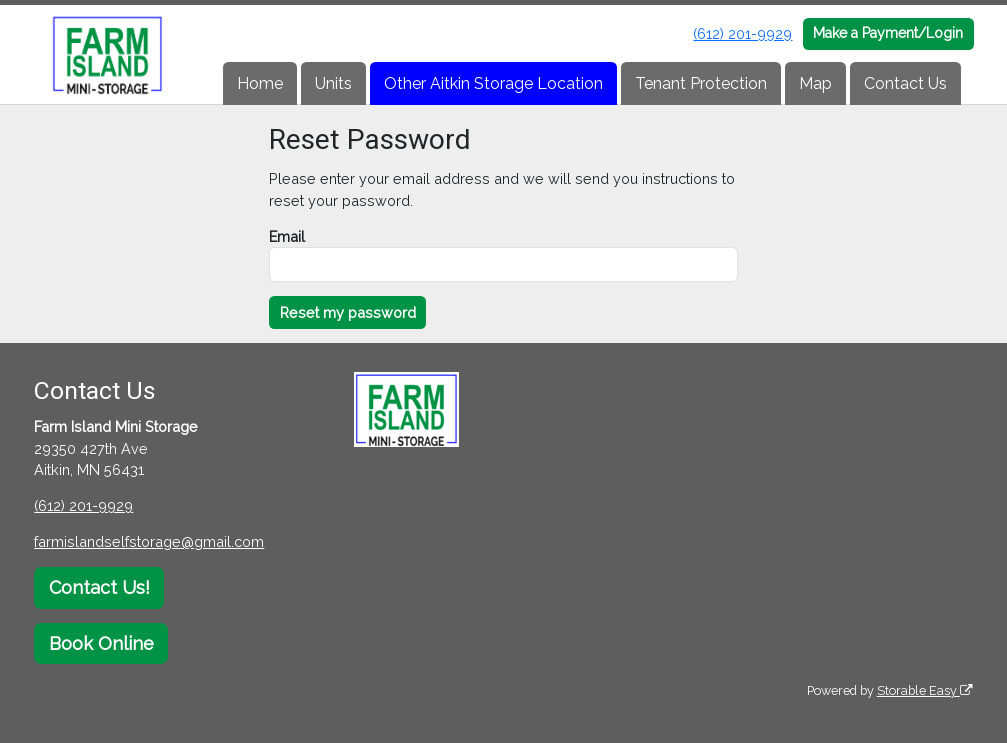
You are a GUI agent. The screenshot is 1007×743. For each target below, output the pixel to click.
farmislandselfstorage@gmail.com (149, 541)
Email (287, 236)
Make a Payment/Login (888, 33)
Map (815, 83)
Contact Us (905, 83)
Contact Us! (99, 587)
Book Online (101, 643)
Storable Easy (925, 690)
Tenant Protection (701, 83)
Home (260, 83)
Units (333, 83)
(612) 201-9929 (742, 33)
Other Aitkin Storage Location (493, 83)
